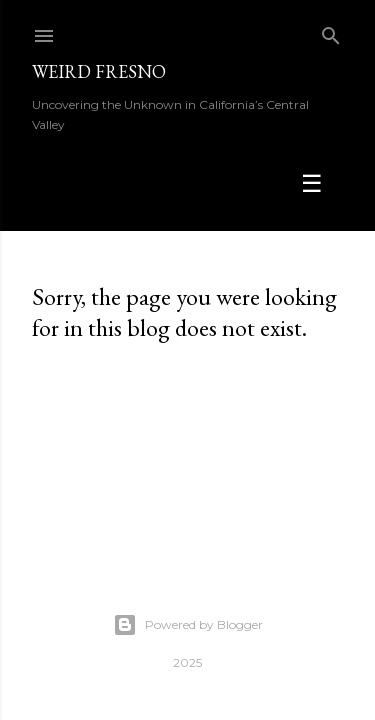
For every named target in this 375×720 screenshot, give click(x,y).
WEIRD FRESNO (99, 71)
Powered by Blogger (188, 625)
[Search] (331, 31)
